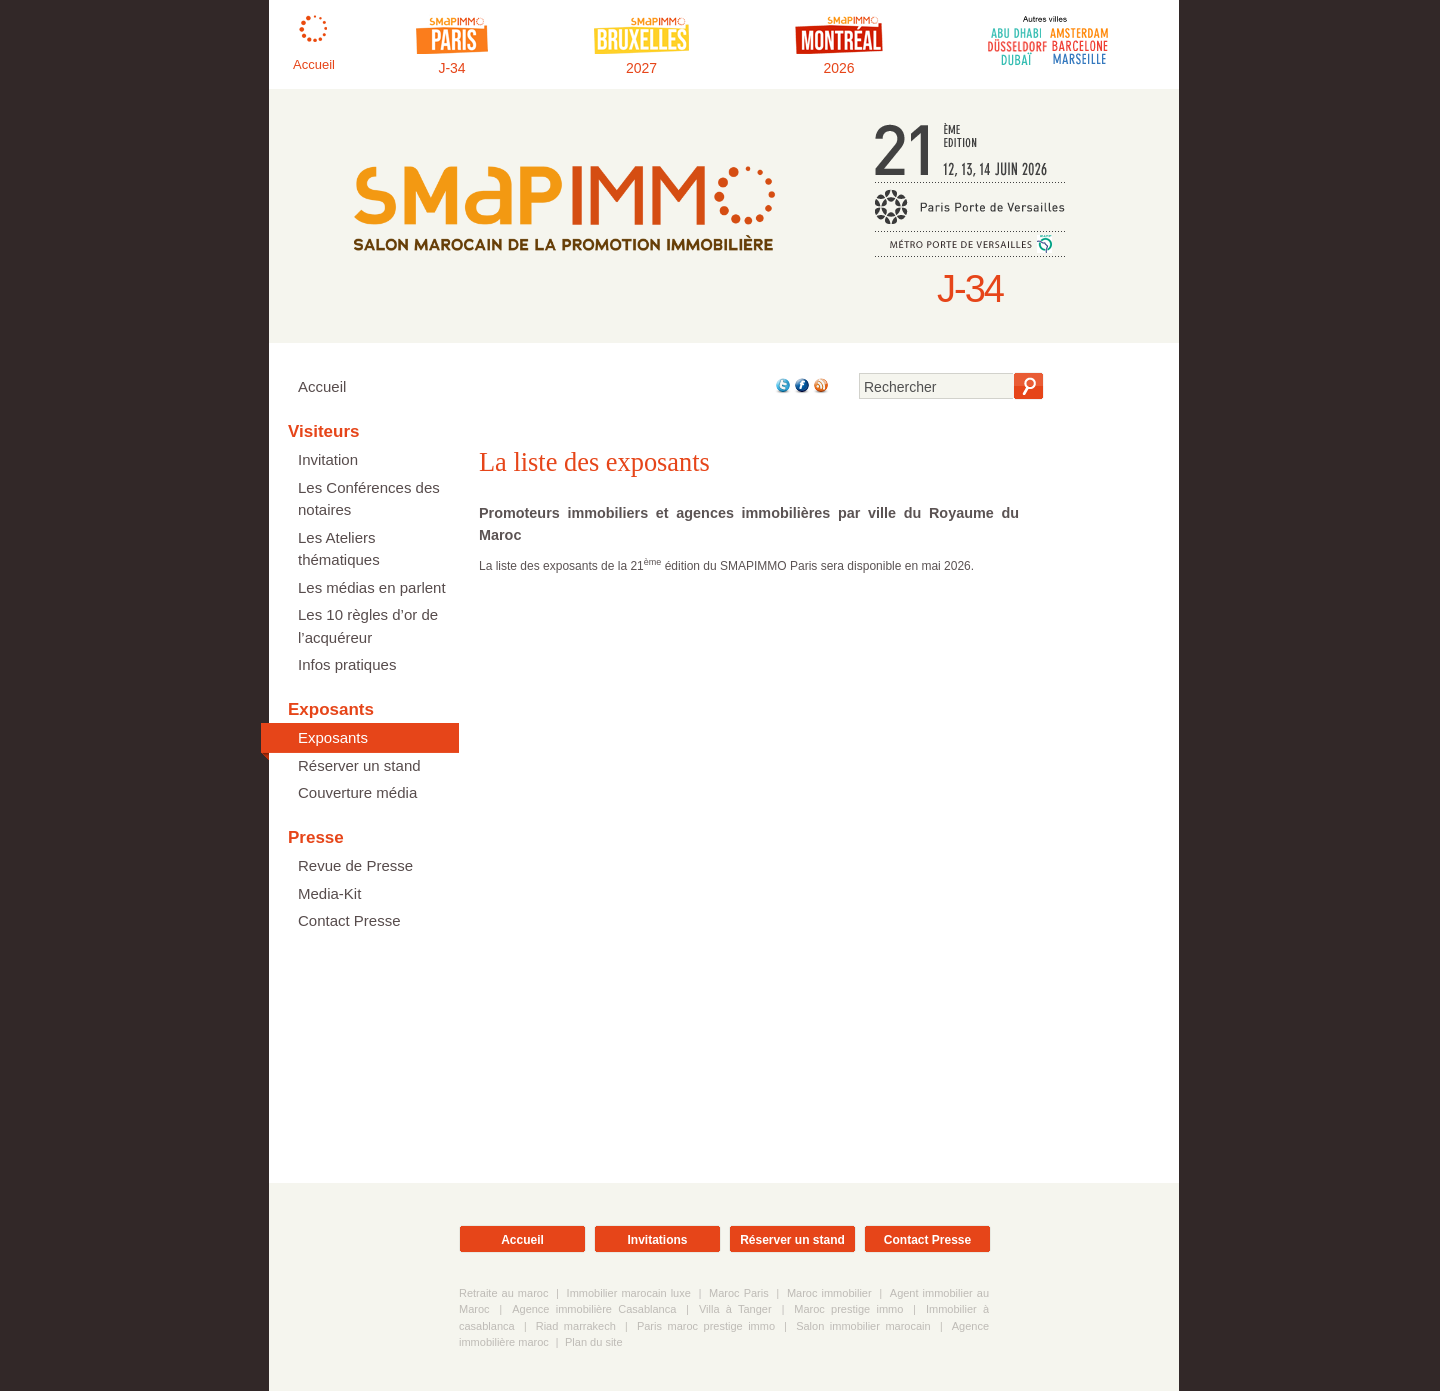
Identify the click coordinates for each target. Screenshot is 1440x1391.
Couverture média (357, 792)
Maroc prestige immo (848, 1309)
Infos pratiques (347, 664)
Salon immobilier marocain (863, 1326)
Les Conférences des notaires (369, 499)
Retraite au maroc (503, 1293)
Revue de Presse (355, 865)
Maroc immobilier (829, 1293)
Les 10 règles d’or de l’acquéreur (368, 626)
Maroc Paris (739, 1293)
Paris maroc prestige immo (706, 1326)
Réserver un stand (359, 765)
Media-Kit (329, 893)
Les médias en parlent (372, 587)
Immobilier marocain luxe (629, 1293)
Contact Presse (349, 920)
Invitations (657, 1240)
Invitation (328, 459)
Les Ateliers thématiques (339, 549)
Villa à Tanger (735, 1309)
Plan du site (593, 1342)
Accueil (322, 386)
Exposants (333, 737)
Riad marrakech (576, 1326)
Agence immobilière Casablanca (594, 1309)
